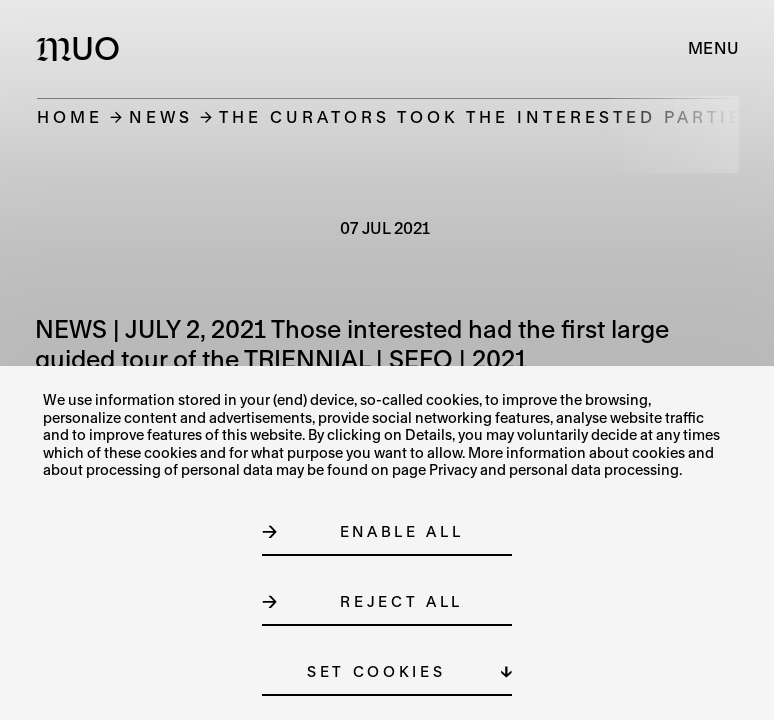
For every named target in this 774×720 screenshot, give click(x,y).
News (161, 116)
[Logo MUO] (82, 48)
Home (70, 116)
